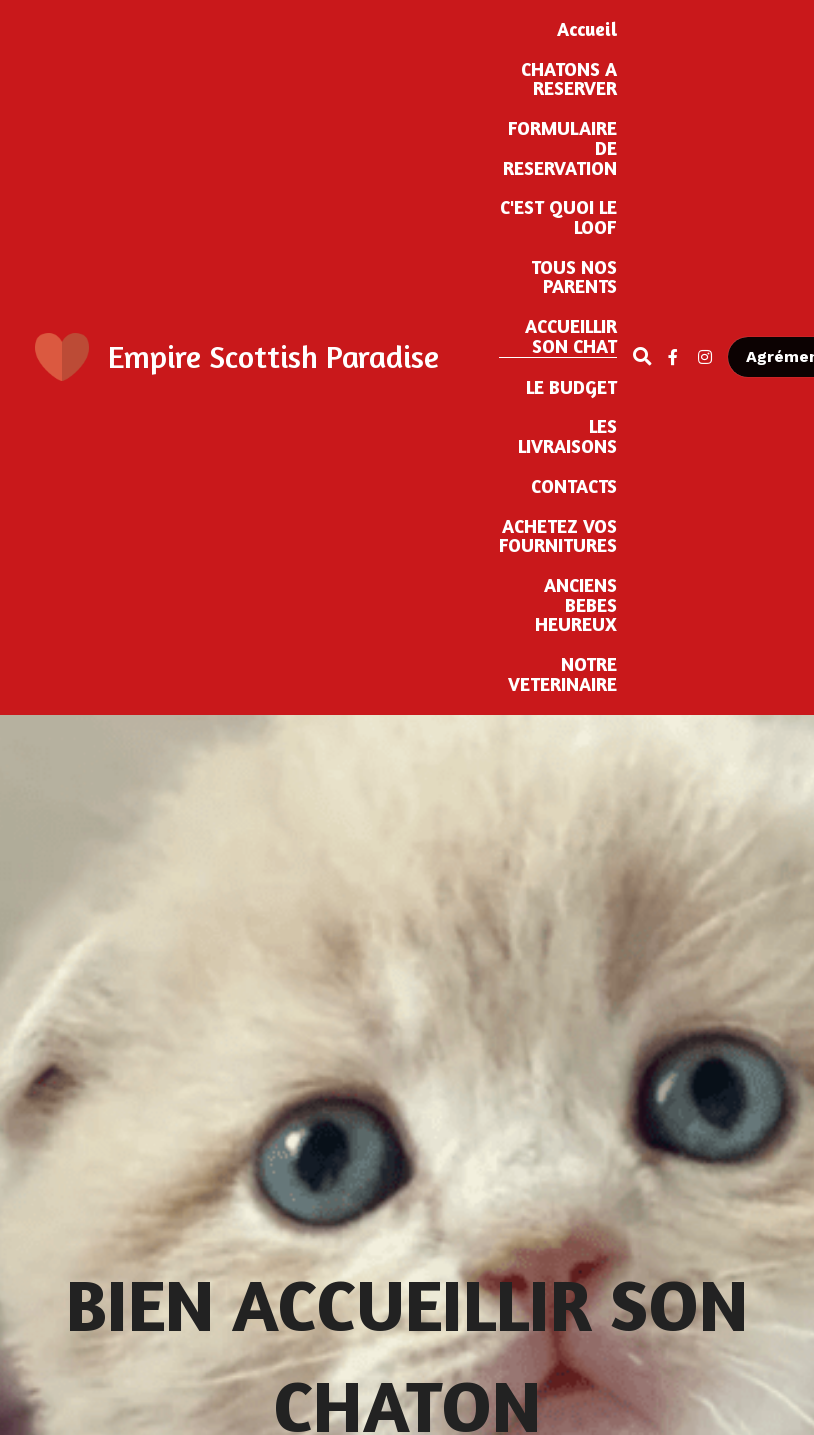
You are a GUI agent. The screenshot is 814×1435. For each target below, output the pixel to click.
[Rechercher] (642, 356)
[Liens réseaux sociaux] (673, 357)
